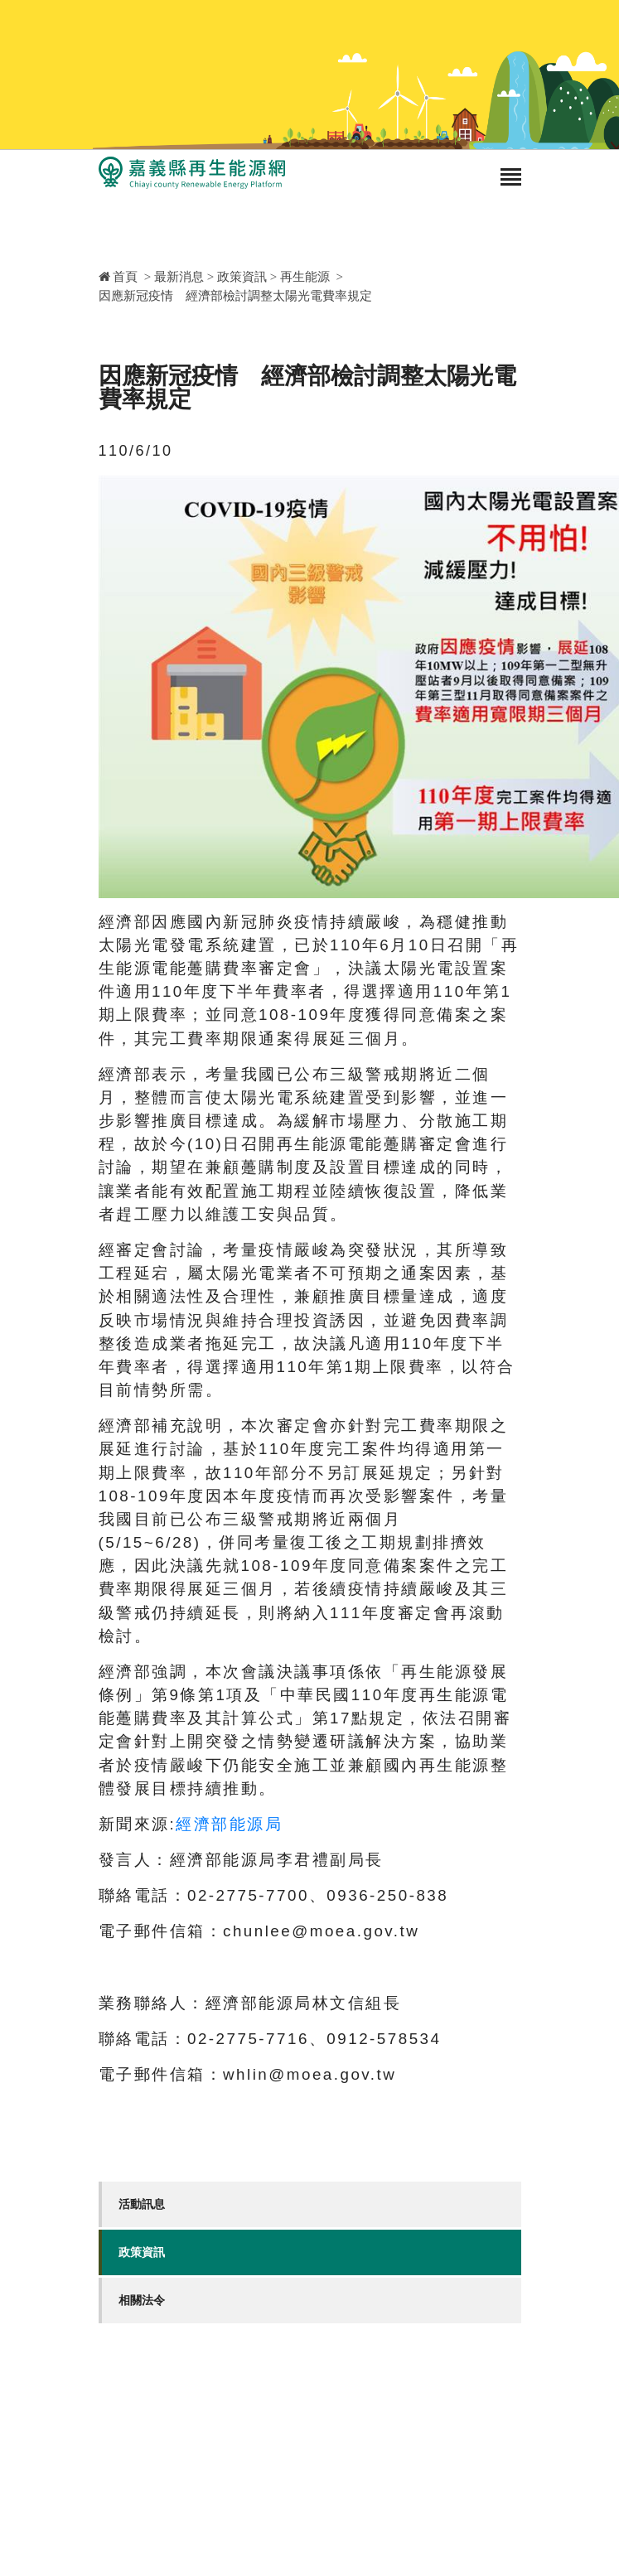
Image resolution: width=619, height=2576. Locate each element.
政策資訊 (242, 276)
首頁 (118, 276)
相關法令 (141, 2300)
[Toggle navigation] (511, 178)
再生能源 (305, 276)
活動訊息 (141, 2204)
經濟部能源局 (229, 1824)
